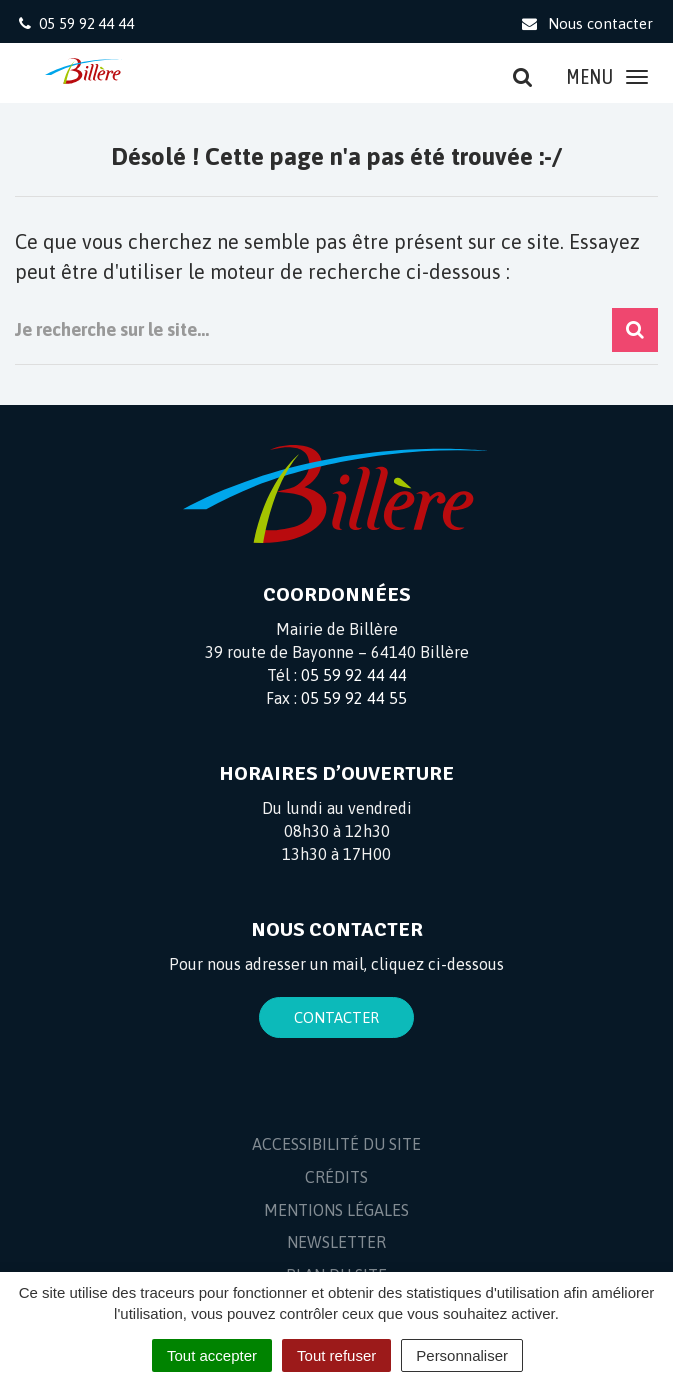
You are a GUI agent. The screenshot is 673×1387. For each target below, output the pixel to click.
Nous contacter (586, 23)
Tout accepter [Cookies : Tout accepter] (212, 1355)
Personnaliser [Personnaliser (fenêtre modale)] (462, 1355)
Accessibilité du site (336, 1144)
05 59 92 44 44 (354, 675)
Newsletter (336, 1242)
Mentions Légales (336, 1210)
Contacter (336, 1017)
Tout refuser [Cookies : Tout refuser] (336, 1355)
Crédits (336, 1177)
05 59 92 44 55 (354, 698)
